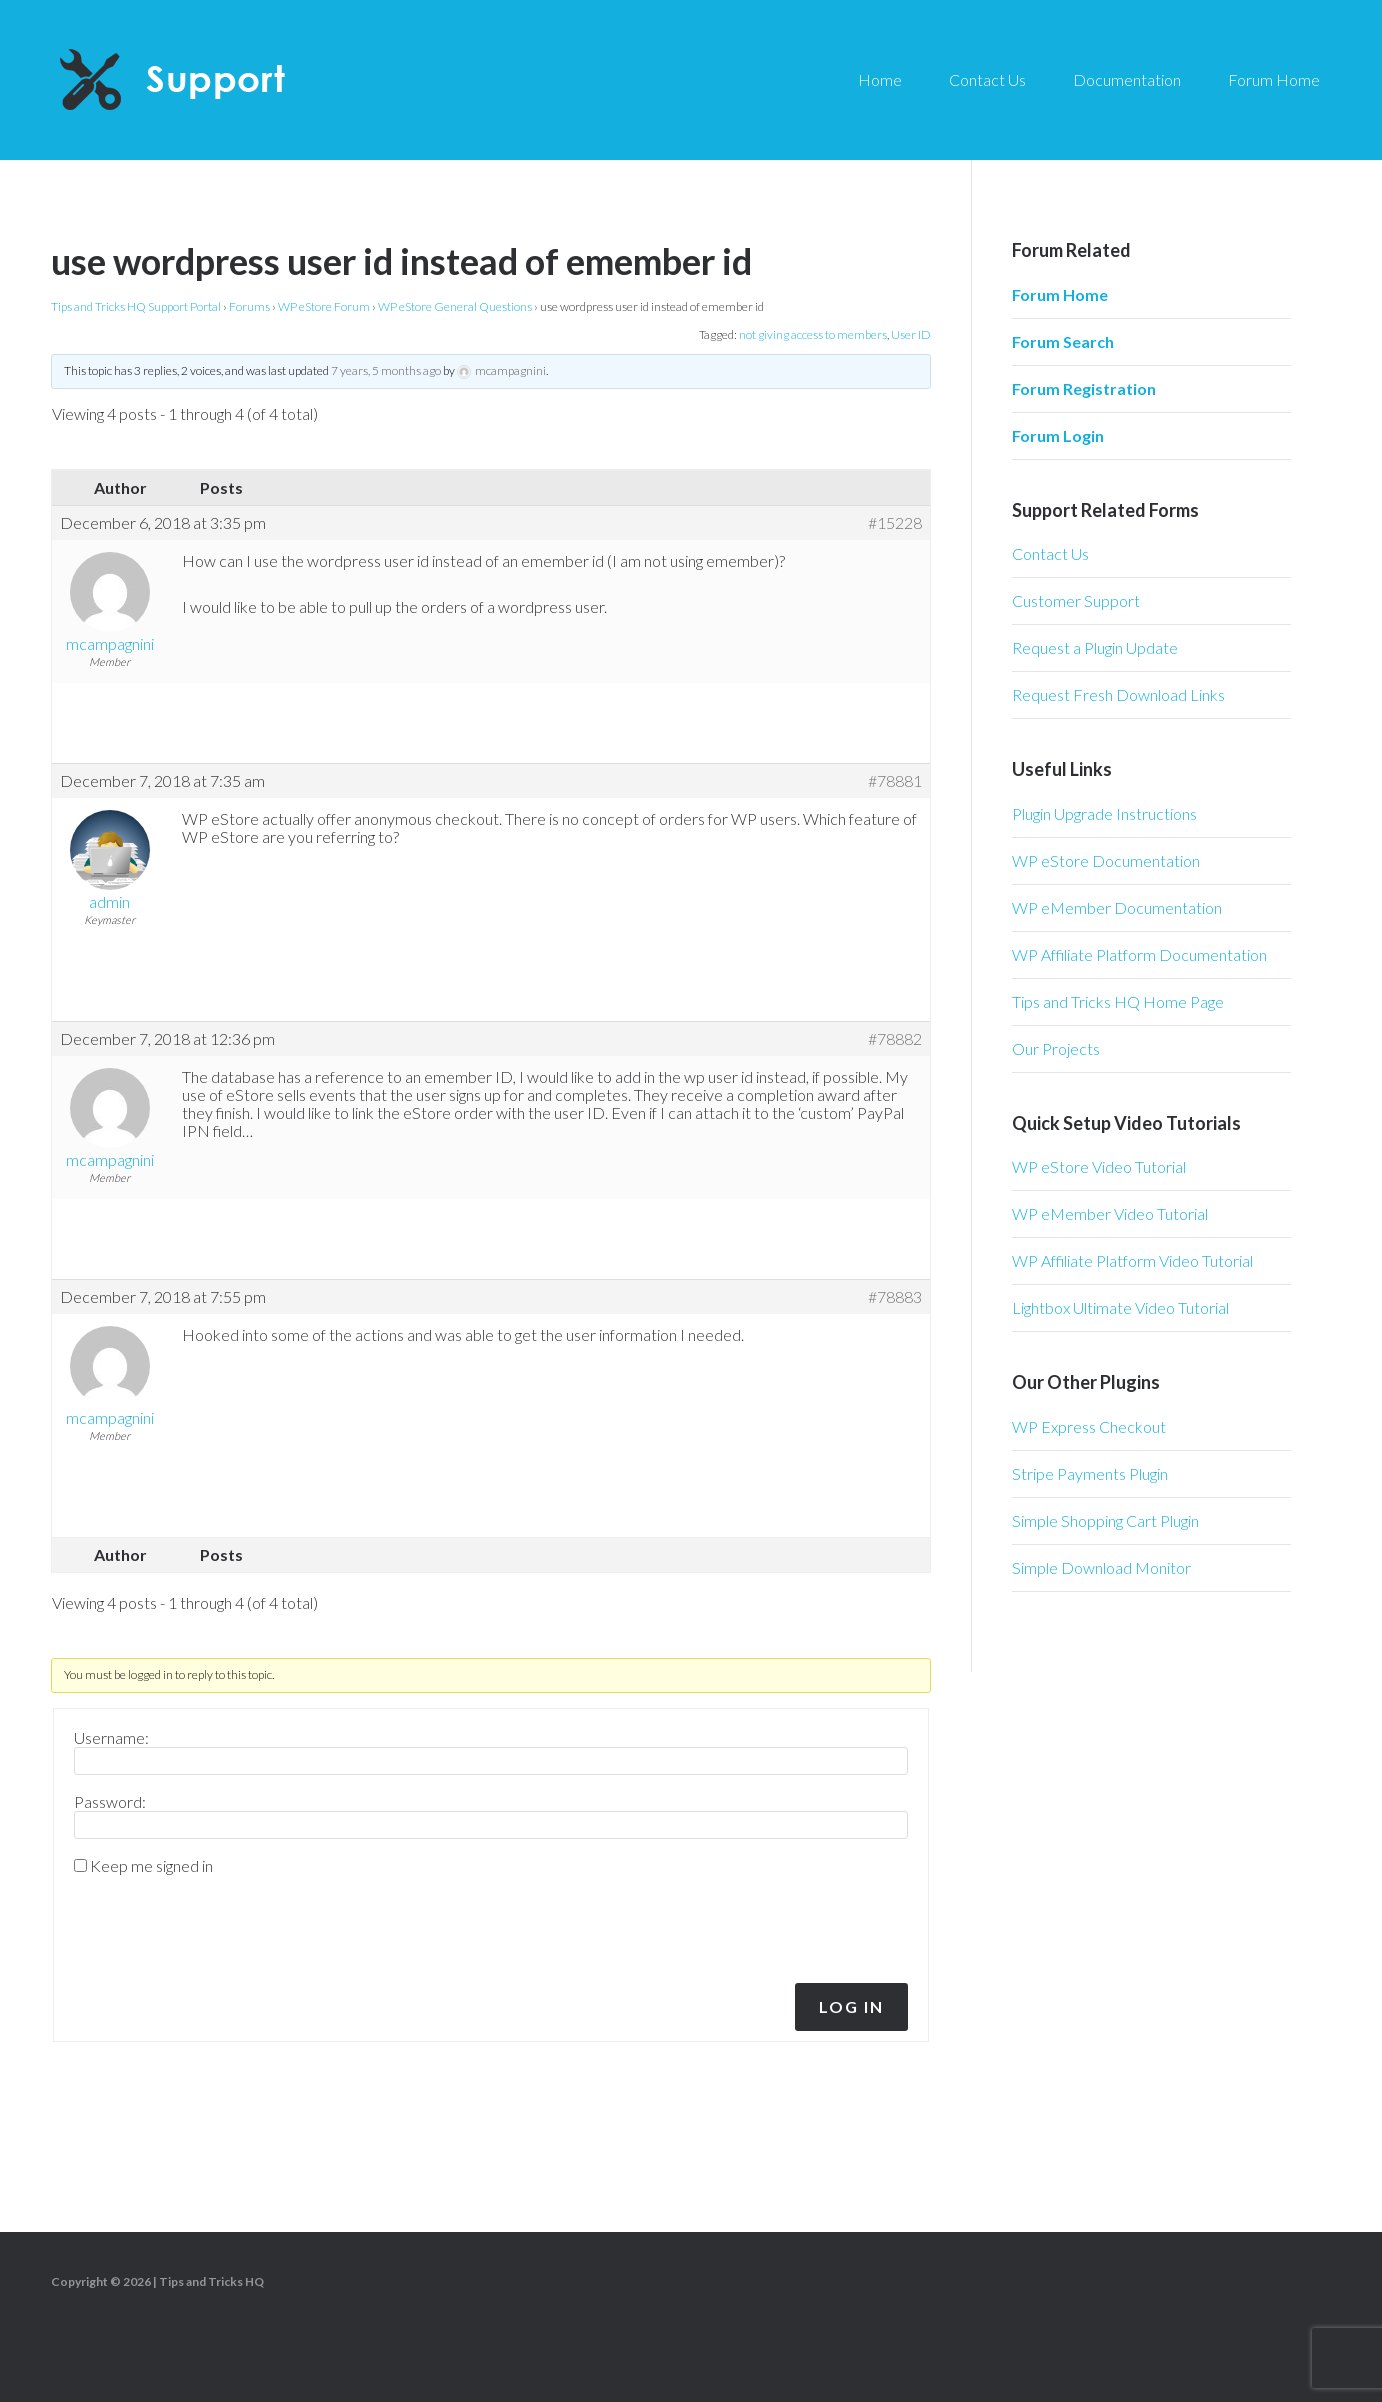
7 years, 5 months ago (386, 370)
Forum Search (1063, 341)
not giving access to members (813, 334)
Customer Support (1076, 600)
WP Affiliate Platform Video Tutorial (1132, 1260)
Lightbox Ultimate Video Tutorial (1120, 1307)
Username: (111, 1738)
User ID (911, 334)
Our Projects (1056, 1048)
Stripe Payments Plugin (1090, 1473)
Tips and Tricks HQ (211, 2281)
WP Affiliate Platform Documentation (1139, 954)
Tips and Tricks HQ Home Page (1118, 1001)
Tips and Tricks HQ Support (220, 80)
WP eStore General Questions (455, 306)
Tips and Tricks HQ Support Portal (136, 306)
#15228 (895, 523)
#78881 (895, 781)
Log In (851, 2006)
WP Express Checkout (1089, 1426)
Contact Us (1050, 553)
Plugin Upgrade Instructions (1104, 813)
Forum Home (1060, 294)
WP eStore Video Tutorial (1099, 1166)
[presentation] (210, 1924)
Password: (110, 1802)
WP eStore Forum (324, 306)
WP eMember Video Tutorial (1110, 1213)
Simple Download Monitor (1101, 1567)
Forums (249, 306)
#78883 (895, 1297)
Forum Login (1058, 435)
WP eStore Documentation (1106, 860)
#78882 (895, 1039)
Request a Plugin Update (1095, 647)
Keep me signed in (151, 1866)
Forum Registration (1084, 388)
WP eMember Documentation (1117, 907)
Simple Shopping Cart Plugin (1105, 1520)
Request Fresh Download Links (1118, 694)
